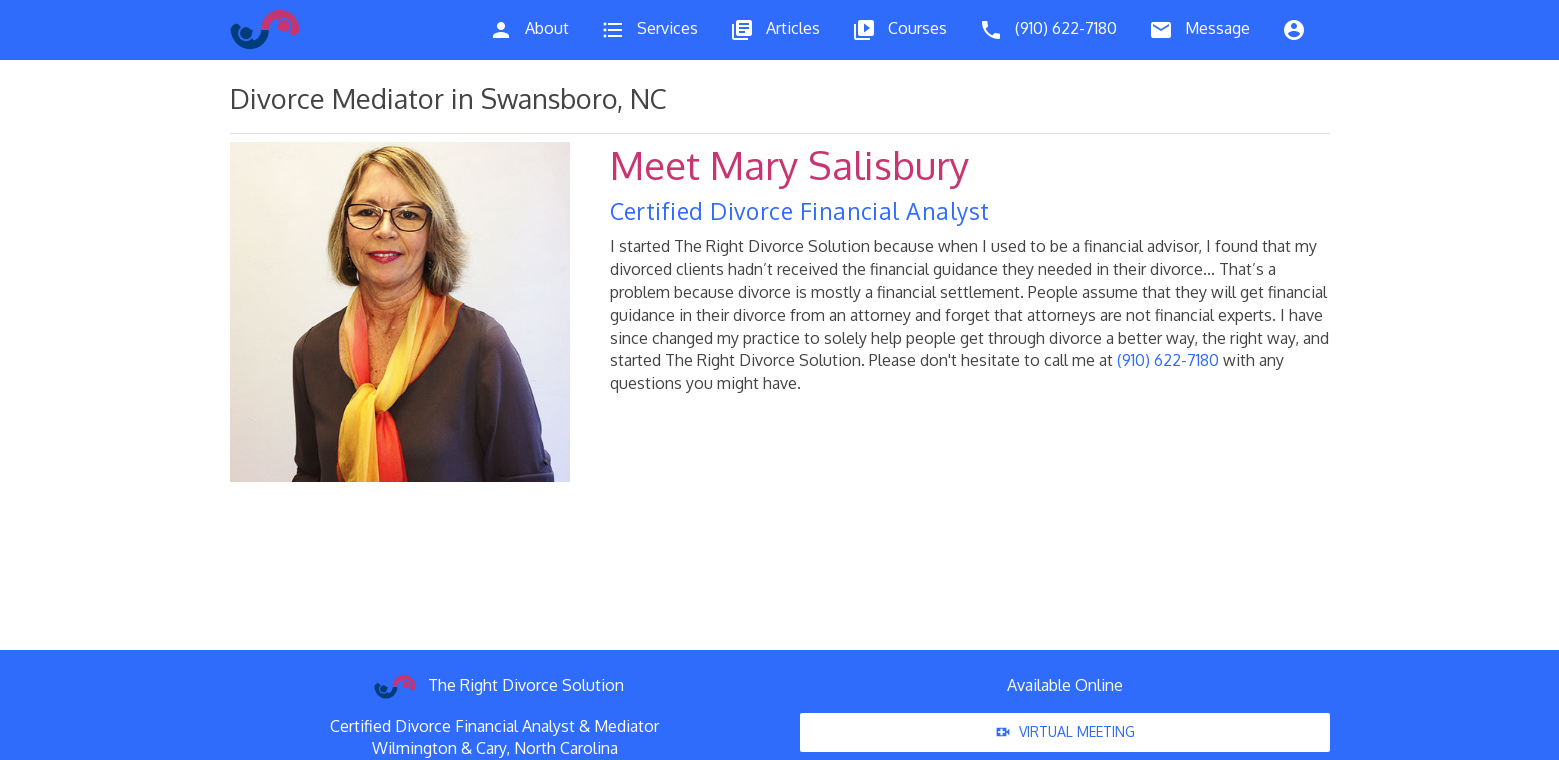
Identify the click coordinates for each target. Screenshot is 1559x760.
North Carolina (566, 748)
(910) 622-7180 (1168, 360)
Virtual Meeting (1065, 732)
